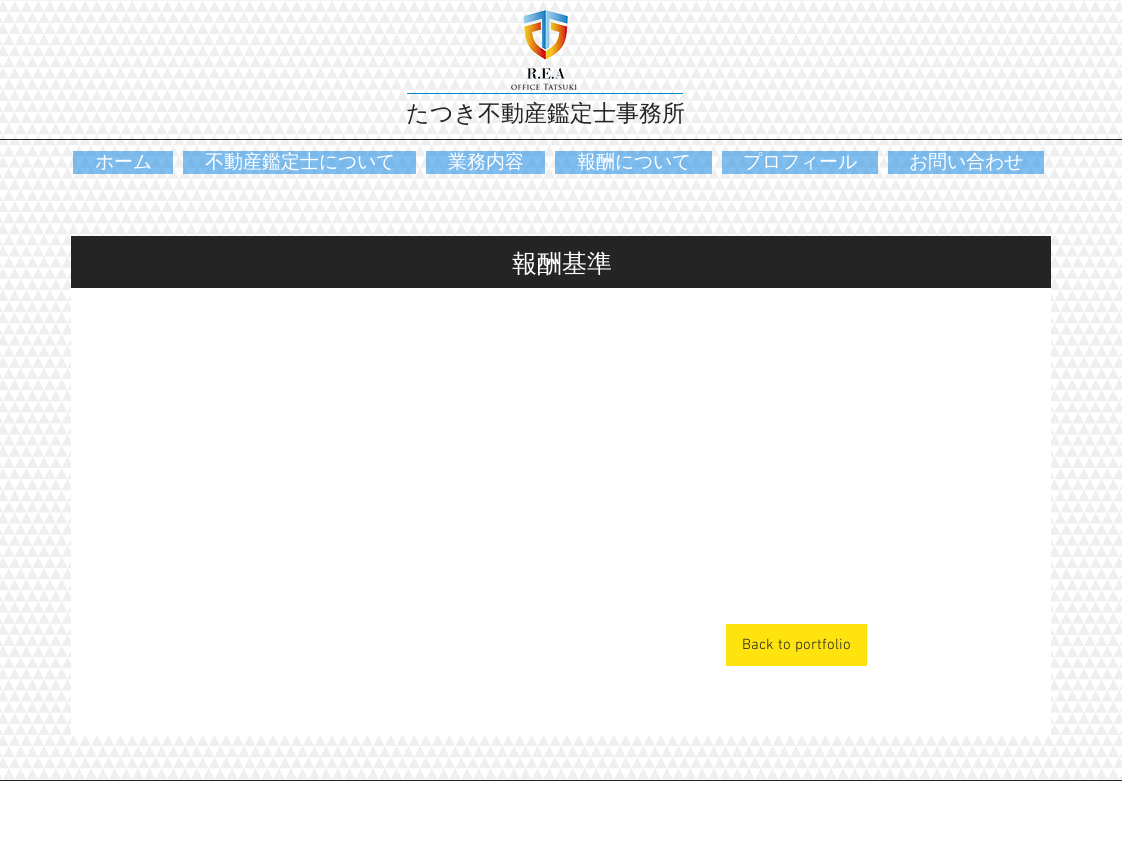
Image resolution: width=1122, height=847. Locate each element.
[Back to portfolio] (796, 645)
